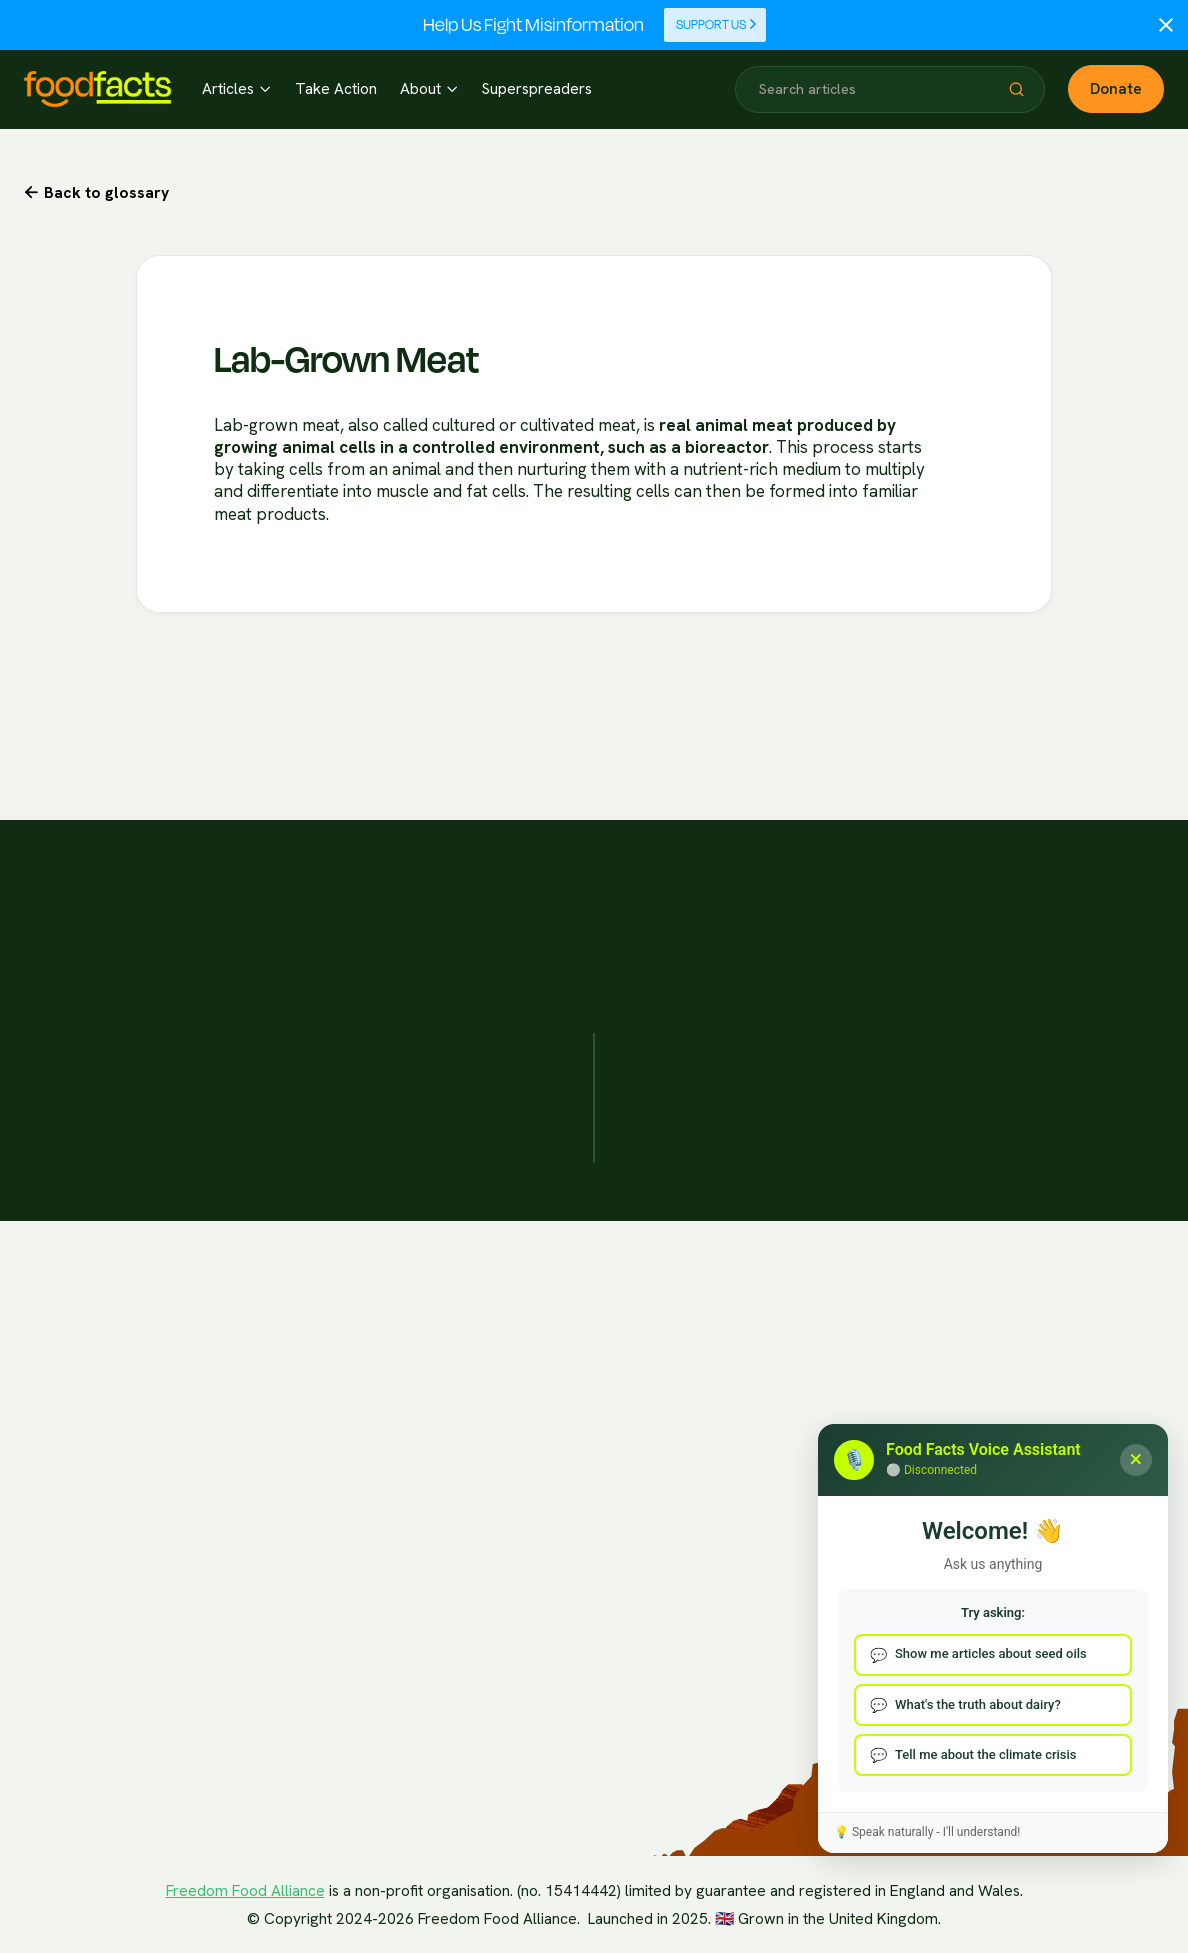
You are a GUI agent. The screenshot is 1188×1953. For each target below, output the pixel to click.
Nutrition (357, 1768)
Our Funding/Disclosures (810, 1410)
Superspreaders (537, 89)
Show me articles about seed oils (991, 1653)
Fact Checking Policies (801, 1372)
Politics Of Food (382, 1492)
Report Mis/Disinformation (1040, 1372)
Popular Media (377, 1650)
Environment (370, 1728)
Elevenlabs (70, 1663)
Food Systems (375, 1571)
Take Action (336, 89)
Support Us (717, 25)
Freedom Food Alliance (245, 1891)
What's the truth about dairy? (978, 1704)
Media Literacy (377, 1610)
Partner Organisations (574, 1372)
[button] (236, 89)
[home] (97, 89)
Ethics (348, 1689)
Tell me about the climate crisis (986, 1754)
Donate (1116, 89)
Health (350, 1531)
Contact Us (990, 1410)
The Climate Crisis (388, 1452)
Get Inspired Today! (956, 838)
